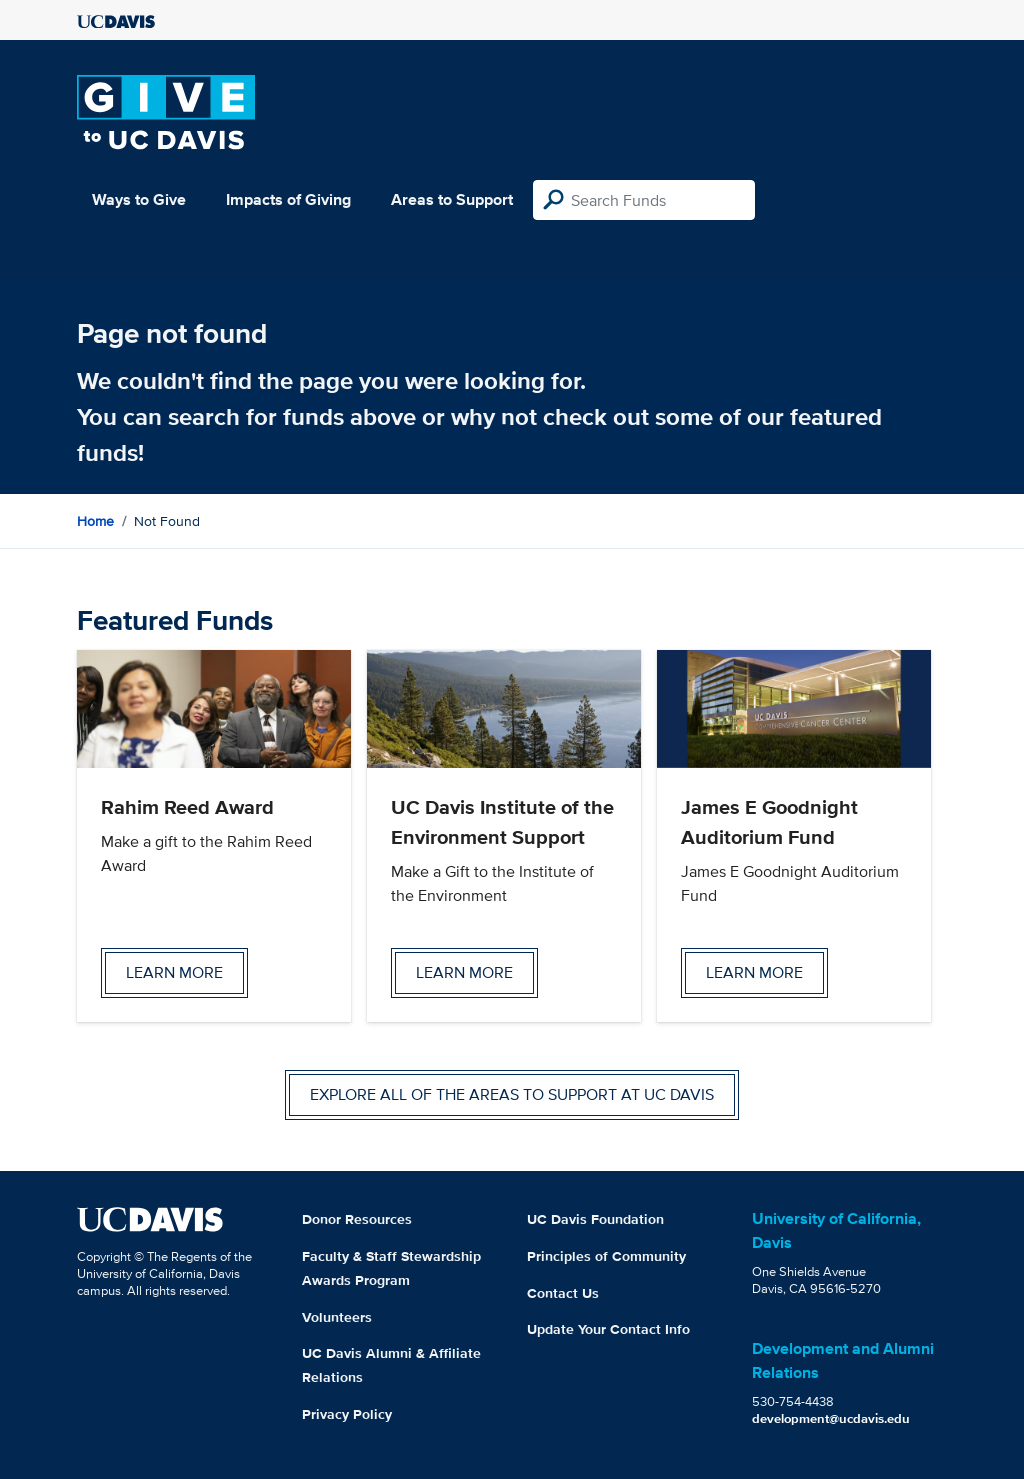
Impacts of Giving (288, 199)
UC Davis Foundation (595, 1219)
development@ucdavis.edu (831, 1418)
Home (95, 521)
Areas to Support (452, 199)
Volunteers (337, 1317)
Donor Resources (357, 1219)
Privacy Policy (347, 1414)
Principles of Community (606, 1256)
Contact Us (563, 1293)
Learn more (174, 972)
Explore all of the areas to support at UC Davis (512, 1094)
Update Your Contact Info (608, 1329)
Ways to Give (139, 199)
